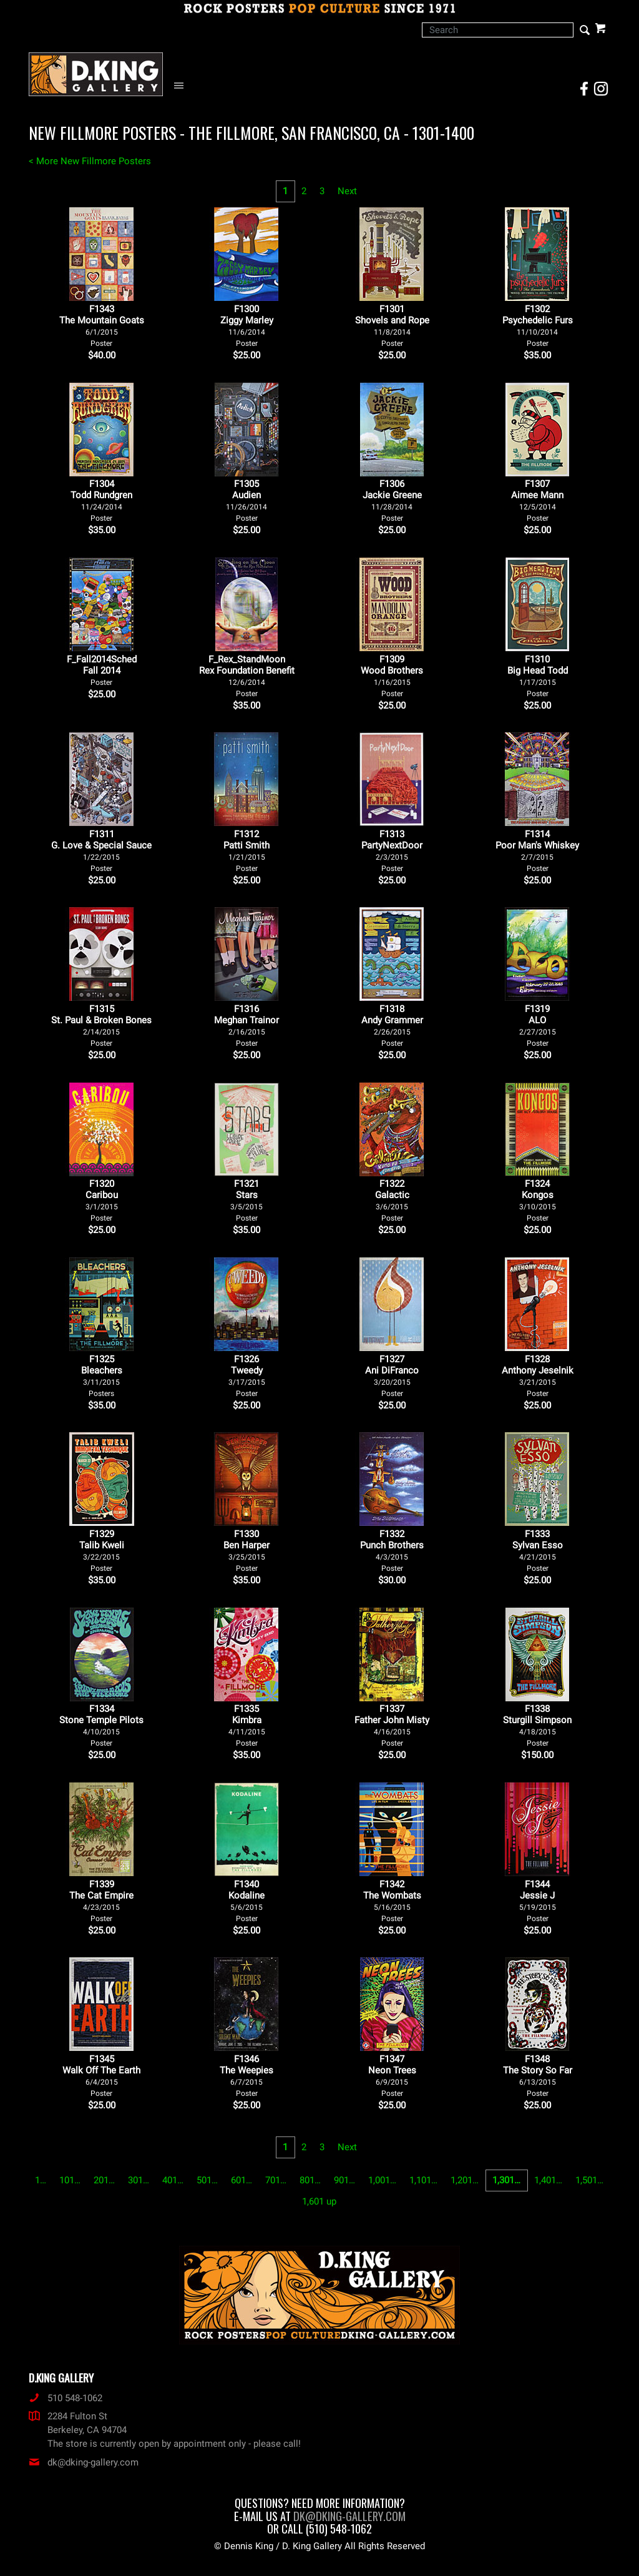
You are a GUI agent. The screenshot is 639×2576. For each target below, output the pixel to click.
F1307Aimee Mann (537, 500)
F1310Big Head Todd (537, 676)
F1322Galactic (392, 1200)
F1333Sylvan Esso (537, 1550)
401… (172, 2180)
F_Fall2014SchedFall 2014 (102, 670)
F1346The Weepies (246, 2075)
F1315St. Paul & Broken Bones (101, 1025)
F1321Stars (246, 1200)
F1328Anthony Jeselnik (537, 1376)
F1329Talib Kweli (101, 1550)
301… (138, 2180)
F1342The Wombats (392, 1901)
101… (69, 2180)
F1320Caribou (101, 1200)
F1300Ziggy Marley (246, 325)
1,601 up (319, 2201)
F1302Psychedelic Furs (537, 325)
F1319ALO (537, 1025)
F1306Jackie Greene (392, 500)
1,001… (382, 2180)
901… (344, 2180)
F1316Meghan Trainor (246, 1025)
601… (241, 2180)
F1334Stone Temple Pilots (101, 1725)
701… (275, 2180)
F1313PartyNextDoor (391, 850)
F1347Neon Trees (392, 2075)
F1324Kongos (537, 1200)
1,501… (589, 2180)
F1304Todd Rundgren (101, 500)
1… (40, 2180)
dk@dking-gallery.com (84, 2462)
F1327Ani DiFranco (392, 1376)
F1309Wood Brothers (392, 676)
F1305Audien (246, 500)
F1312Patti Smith (246, 850)
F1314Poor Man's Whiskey (537, 850)
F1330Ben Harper (246, 1550)
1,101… (423, 2180)
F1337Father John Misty (391, 1725)
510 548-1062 (65, 2398)
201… (104, 2180)
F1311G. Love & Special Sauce (101, 850)
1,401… (548, 2180)
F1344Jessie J (537, 1901)
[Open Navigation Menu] (182, 86)
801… (310, 2180)
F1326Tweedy (246, 1376)
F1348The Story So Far (537, 2075)
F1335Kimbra (246, 1725)
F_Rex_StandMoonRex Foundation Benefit (247, 676)
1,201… (465, 2180)
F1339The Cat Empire (101, 1901)
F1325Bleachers (101, 1376)
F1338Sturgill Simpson (537, 1725)
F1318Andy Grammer (392, 1025)
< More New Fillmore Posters (90, 161)
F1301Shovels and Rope (392, 325)
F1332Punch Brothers (392, 1550)
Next (347, 191)
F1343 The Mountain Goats (101, 325)
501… (207, 2180)
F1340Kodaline (246, 1901)
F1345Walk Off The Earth (101, 2075)
